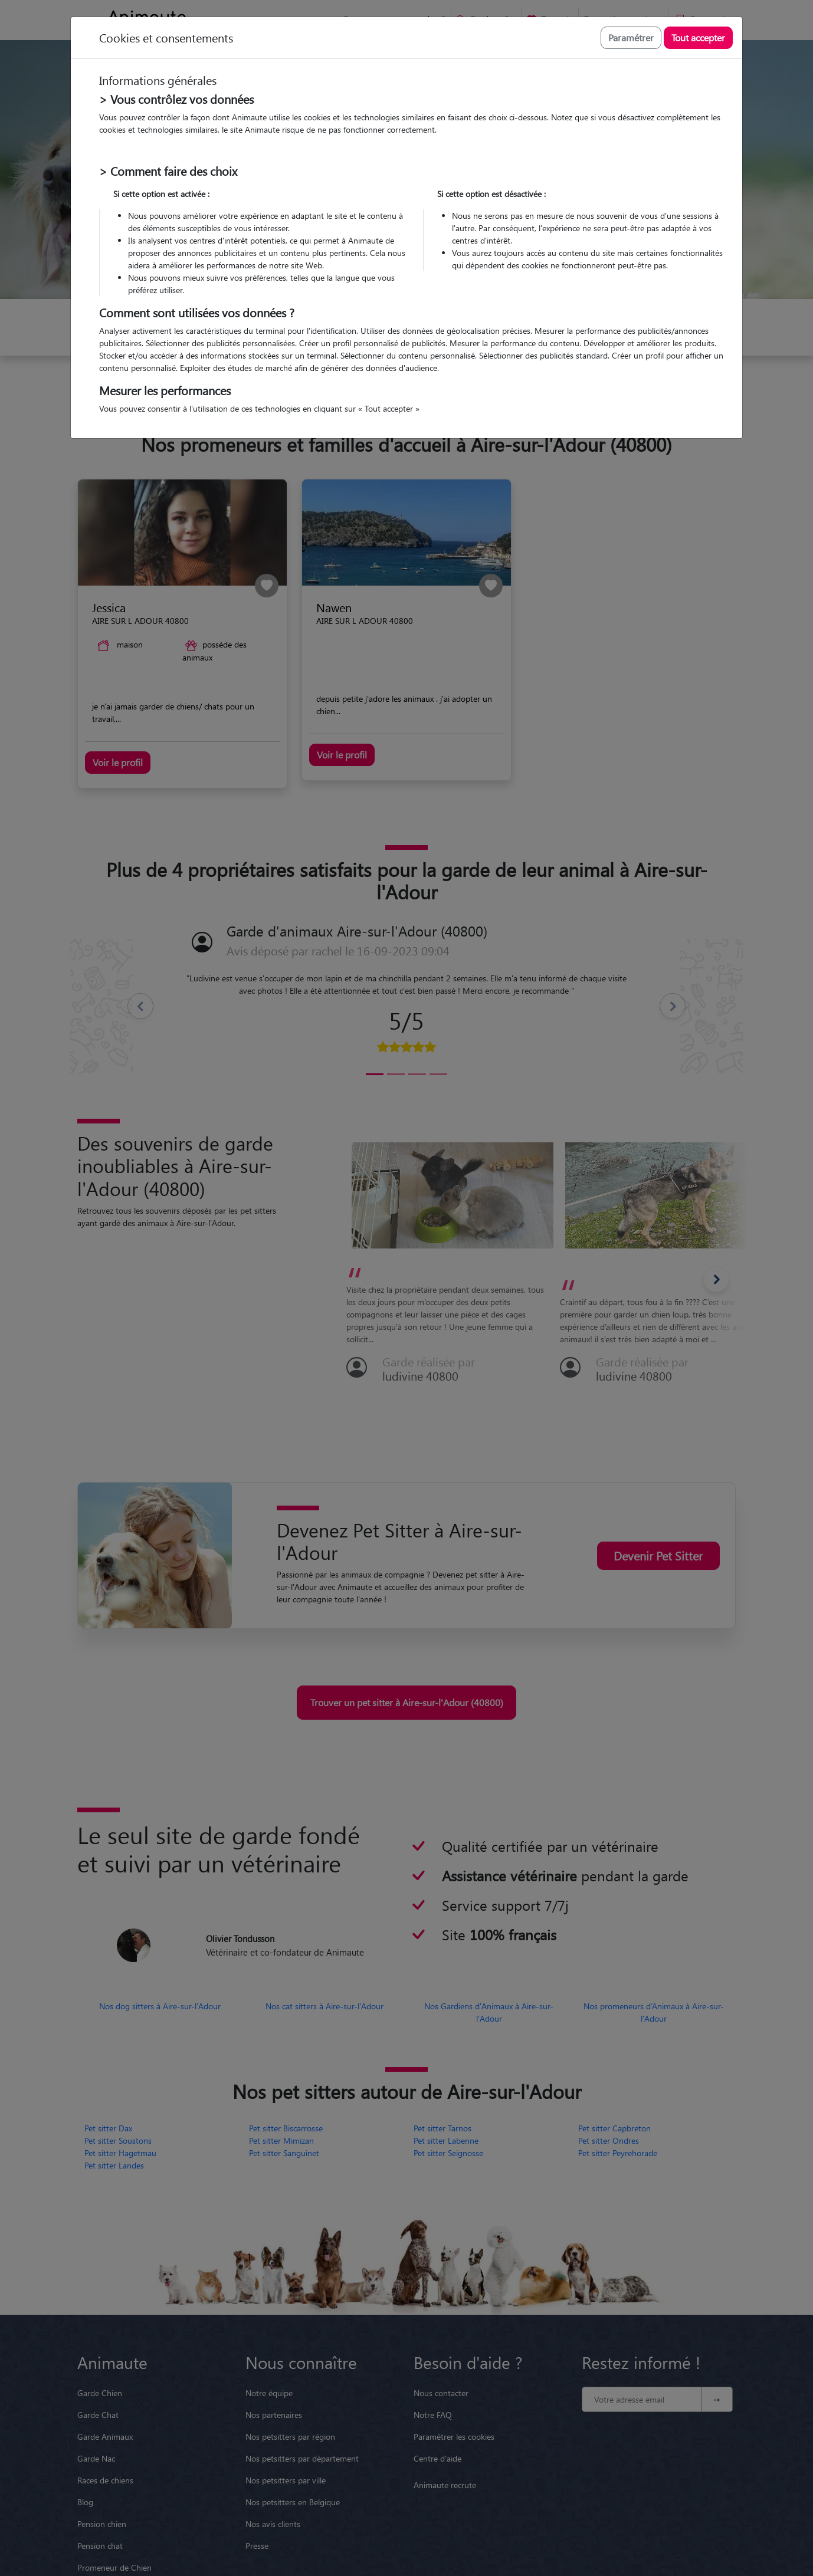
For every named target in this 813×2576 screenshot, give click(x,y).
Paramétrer (631, 37)
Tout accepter (698, 37)
